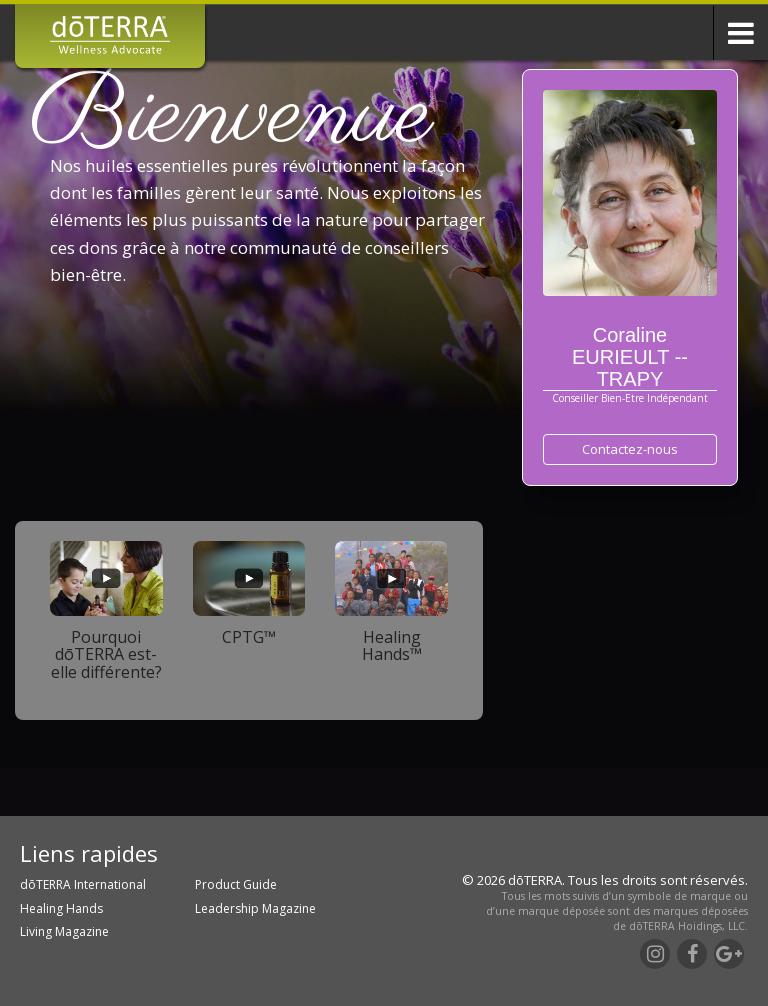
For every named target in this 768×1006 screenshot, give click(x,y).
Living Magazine (64, 931)
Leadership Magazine (255, 908)
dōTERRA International (83, 884)
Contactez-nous (630, 449)
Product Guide (236, 884)
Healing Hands (61, 908)
